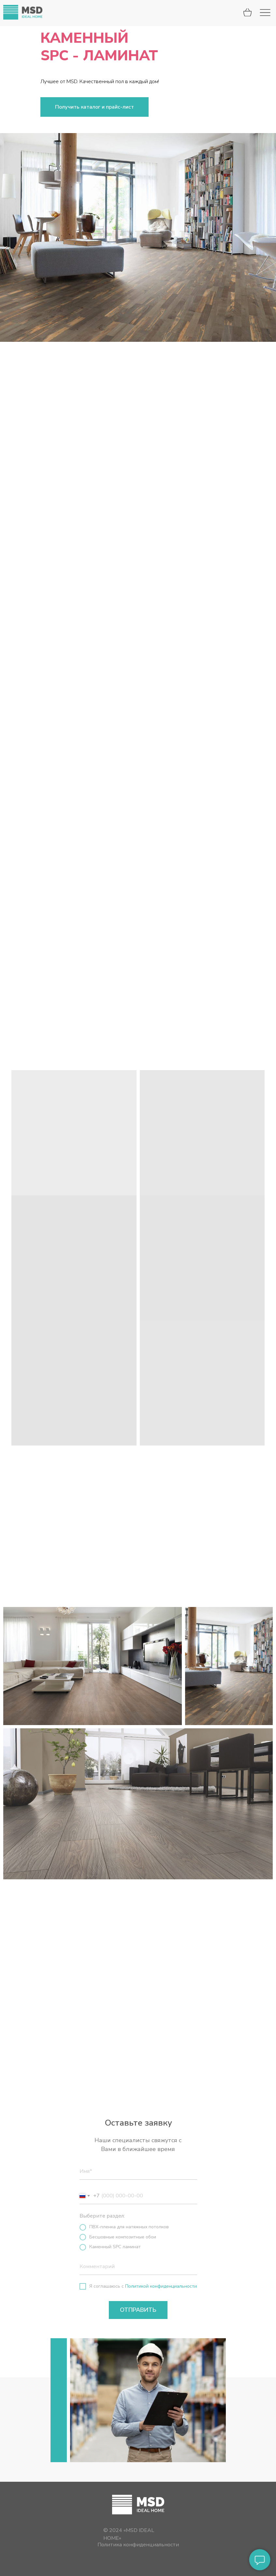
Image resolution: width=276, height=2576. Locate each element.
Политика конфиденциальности (138, 2544)
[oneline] (138, 2267)
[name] (138, 2171)
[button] (94, 107)
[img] (22, 12)
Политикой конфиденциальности (161, 2286)
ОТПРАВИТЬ (138, 2310)
